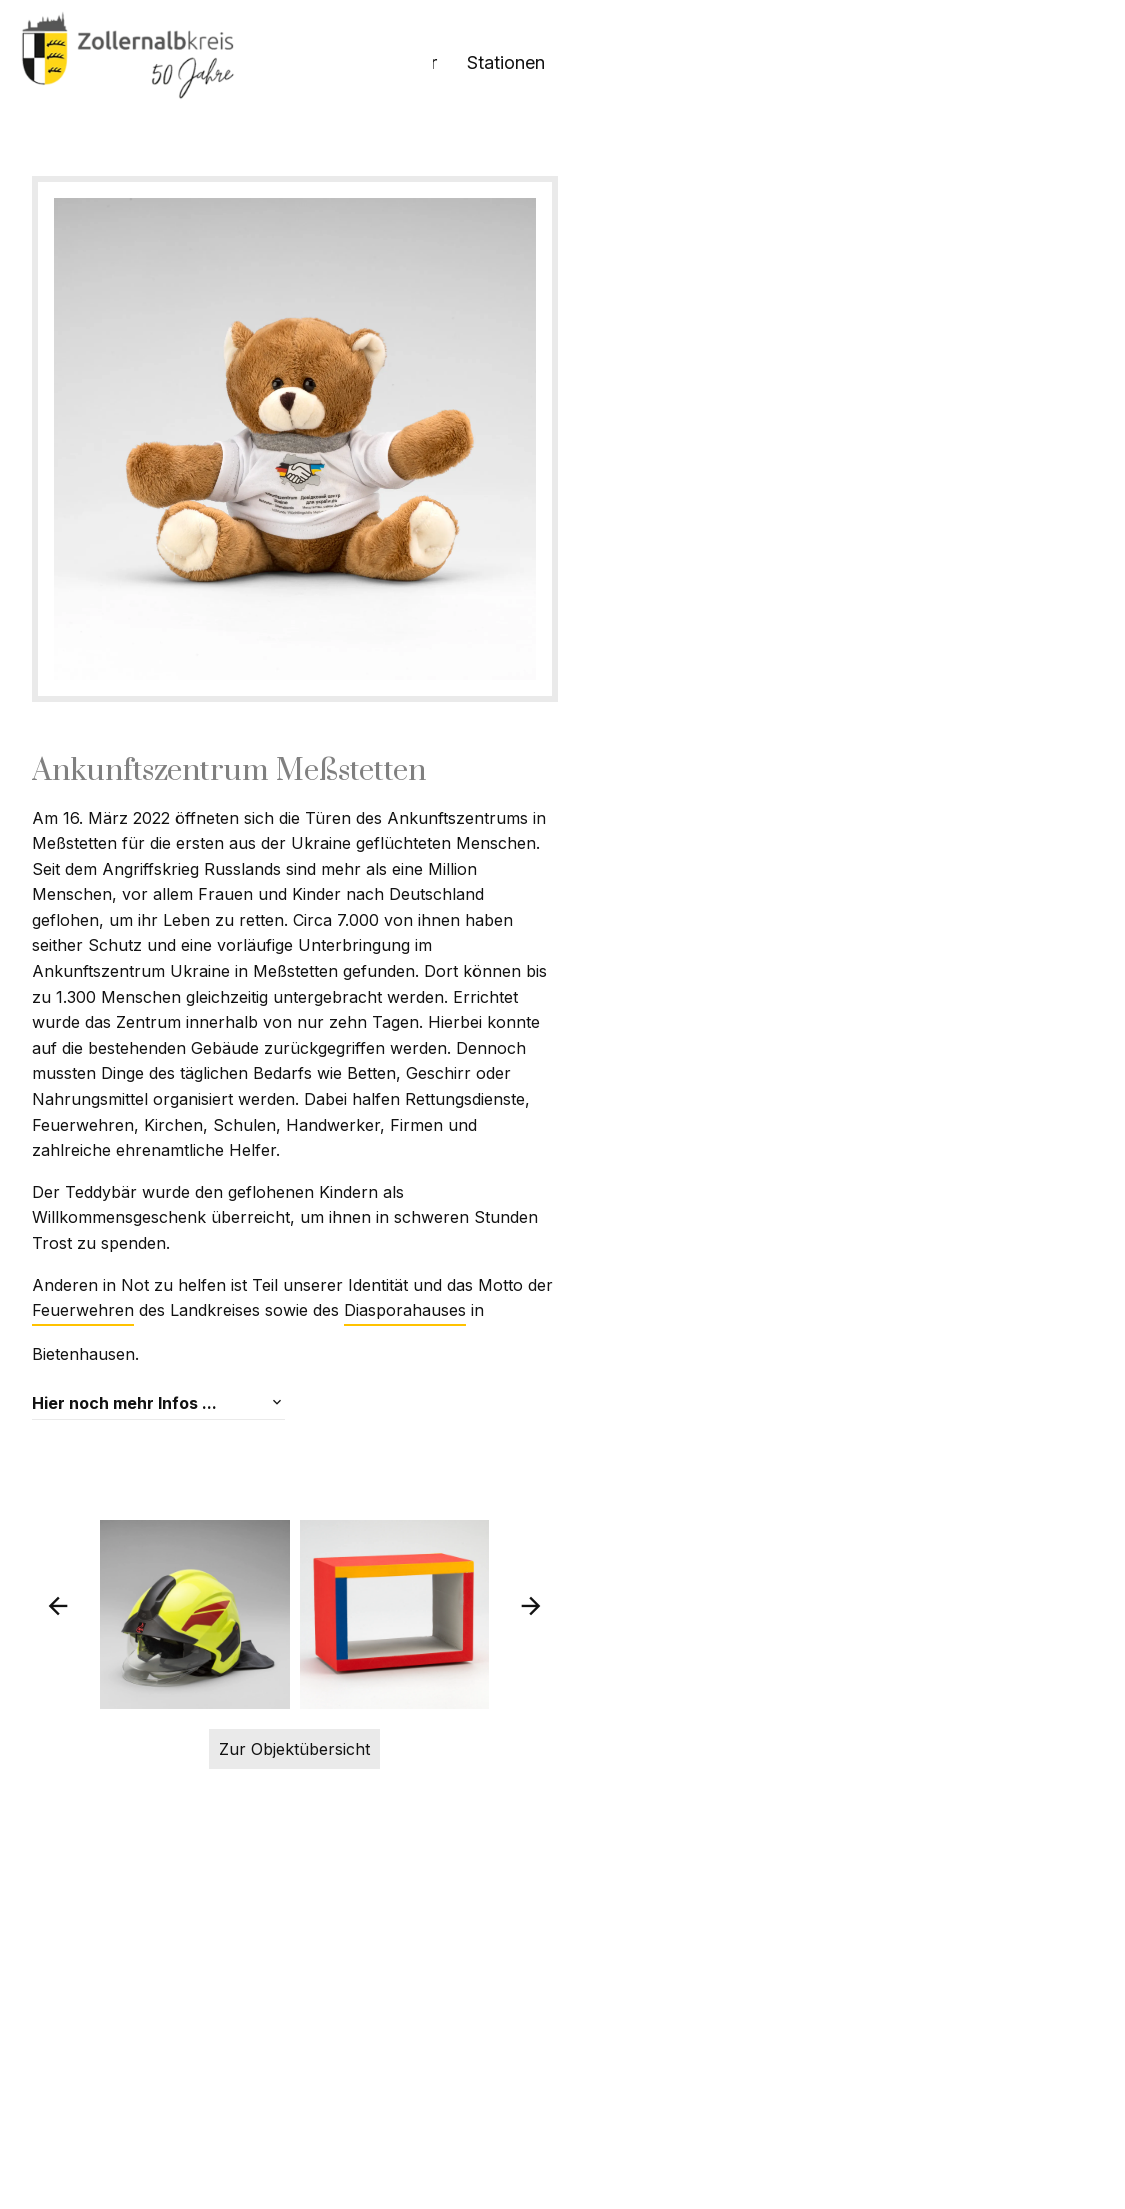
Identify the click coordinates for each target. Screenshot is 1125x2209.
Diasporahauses (307, 1469)
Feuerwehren (744, 1425)
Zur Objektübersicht (562, 2082)
